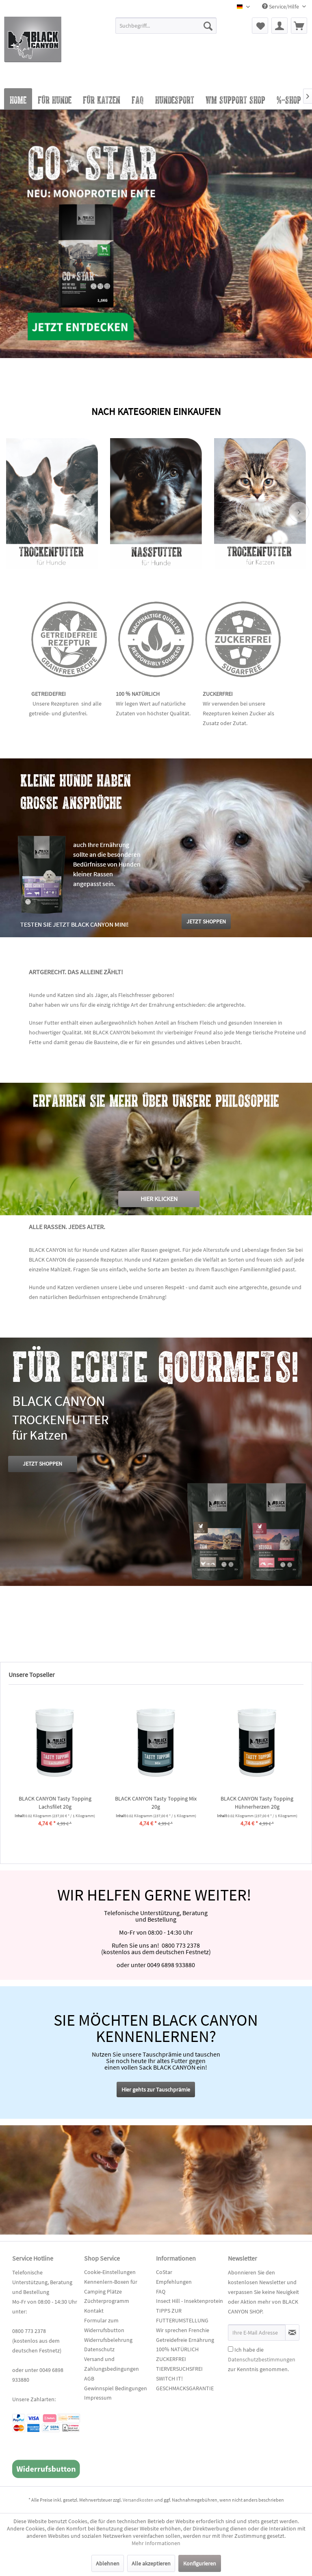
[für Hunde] (54, 98)
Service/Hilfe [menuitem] (281, 6)
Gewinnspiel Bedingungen (115, 2388)
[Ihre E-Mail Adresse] (257, 2332)
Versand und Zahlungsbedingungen (111, 2363)
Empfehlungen (174, 2281)
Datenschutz (99, 2349)
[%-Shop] (289, 98)
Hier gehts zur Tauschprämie (155, 2089)
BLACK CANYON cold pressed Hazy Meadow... (155, 1802)
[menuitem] (166, 29)
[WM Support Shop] (235, 98)
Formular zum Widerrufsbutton (104, 2325)
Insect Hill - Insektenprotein (189, 2300)
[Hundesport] (175, 98)
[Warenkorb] (299, 25)
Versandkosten (138, 2500)
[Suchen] (208, 25)
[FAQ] (138, 98)
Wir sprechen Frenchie (182, 2330)
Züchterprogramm (106, 2300)
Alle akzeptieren (151, 2563)
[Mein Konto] (279, 25)
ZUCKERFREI (171, 2359)
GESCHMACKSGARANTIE (185, 2388)
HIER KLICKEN (159, 1199)
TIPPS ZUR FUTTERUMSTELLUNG (182, 2315)
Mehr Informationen (156, 2543)
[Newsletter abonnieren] (292, 2332)
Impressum (98, 2397)
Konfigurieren (199, 2563)
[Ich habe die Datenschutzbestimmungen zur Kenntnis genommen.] (230, 2349)
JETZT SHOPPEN (42, 1463)
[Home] (18, 98)
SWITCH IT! (169, 2378)
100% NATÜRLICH (177, 2349)
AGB (89, 2378)
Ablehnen (107, 2563)
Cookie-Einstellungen (110, 2272)
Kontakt (94, 2310)
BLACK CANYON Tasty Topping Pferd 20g (54, 1802)
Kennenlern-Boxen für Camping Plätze (110, 2286)
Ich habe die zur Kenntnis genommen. (261, 2359)
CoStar (164, 2272)
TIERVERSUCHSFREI (179, 2368)
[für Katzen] (101, 98)
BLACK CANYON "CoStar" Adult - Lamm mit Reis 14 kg (256, 1802)
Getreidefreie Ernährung (185, 2340)
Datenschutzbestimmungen (261, 2359)
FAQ (160, 2291)
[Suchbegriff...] (166, 25)
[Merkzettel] (260, 25)
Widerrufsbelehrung (108, 2340)
